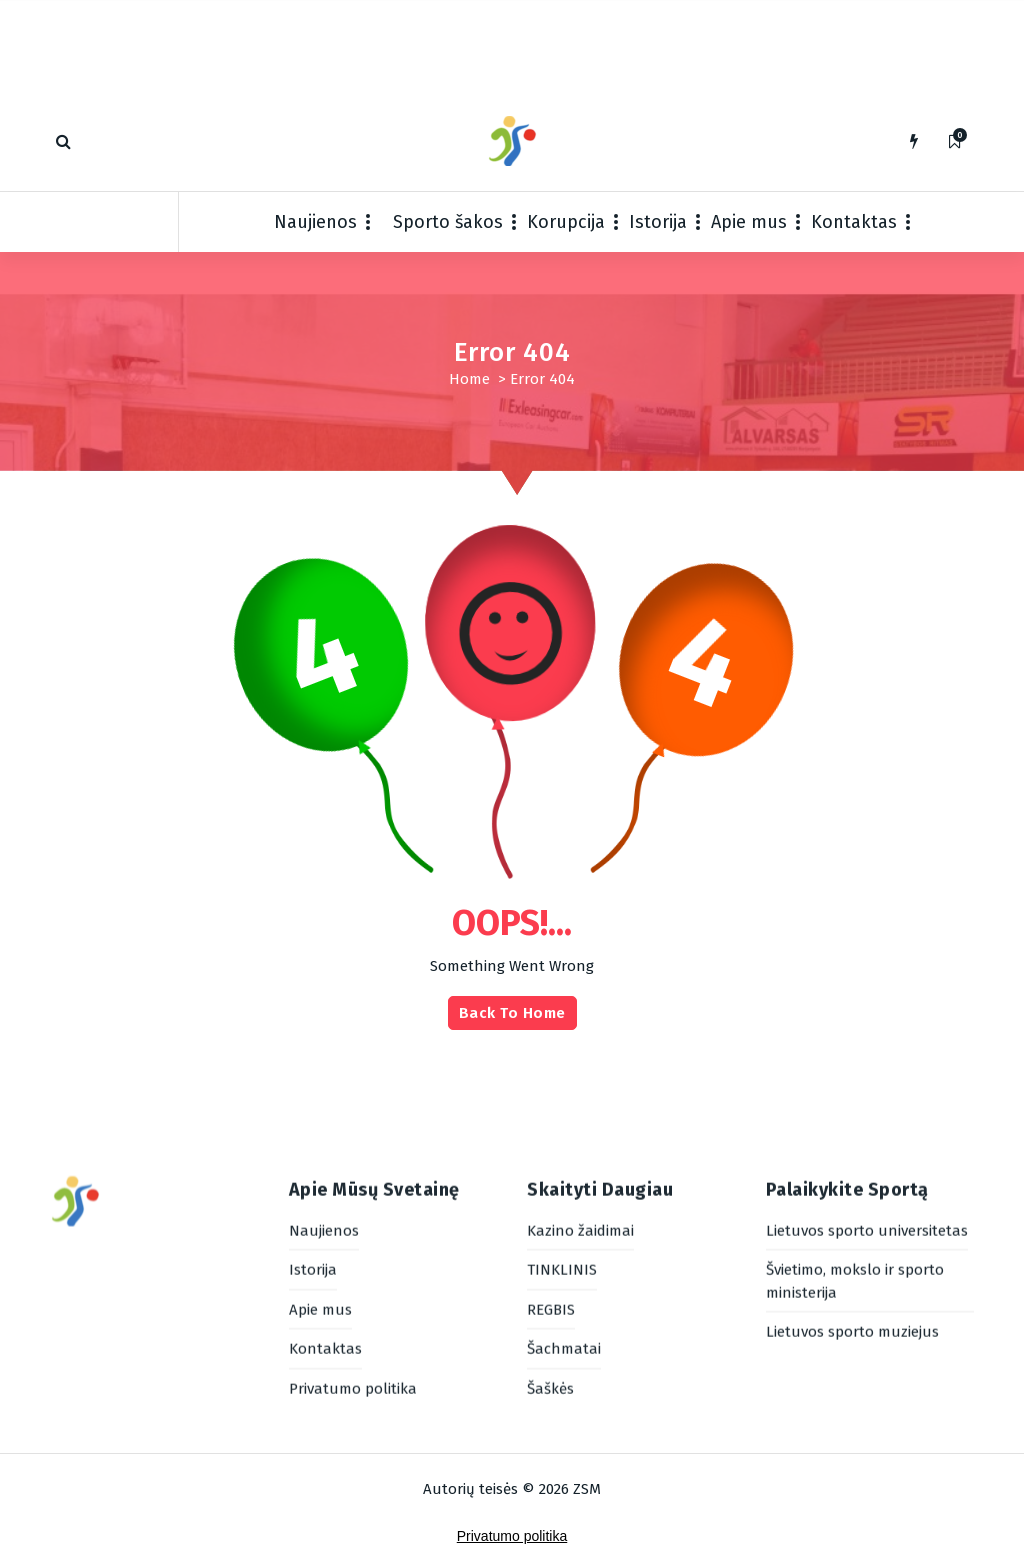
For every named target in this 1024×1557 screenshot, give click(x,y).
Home (469, 379)
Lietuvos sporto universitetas (867, 1098)
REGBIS (551, 1177)
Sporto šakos (448, 222)
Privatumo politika (353, 1256)
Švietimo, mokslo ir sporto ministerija (855, 1149)
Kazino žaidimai (580, 1098)
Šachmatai (564, 1217)
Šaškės (550, 1256)
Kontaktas (854, 222)
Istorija (658, 222)
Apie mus (749, 222)
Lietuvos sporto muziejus (852, 1200)
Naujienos (315, 222)
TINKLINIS (562, 1138)
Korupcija (566, 222)
